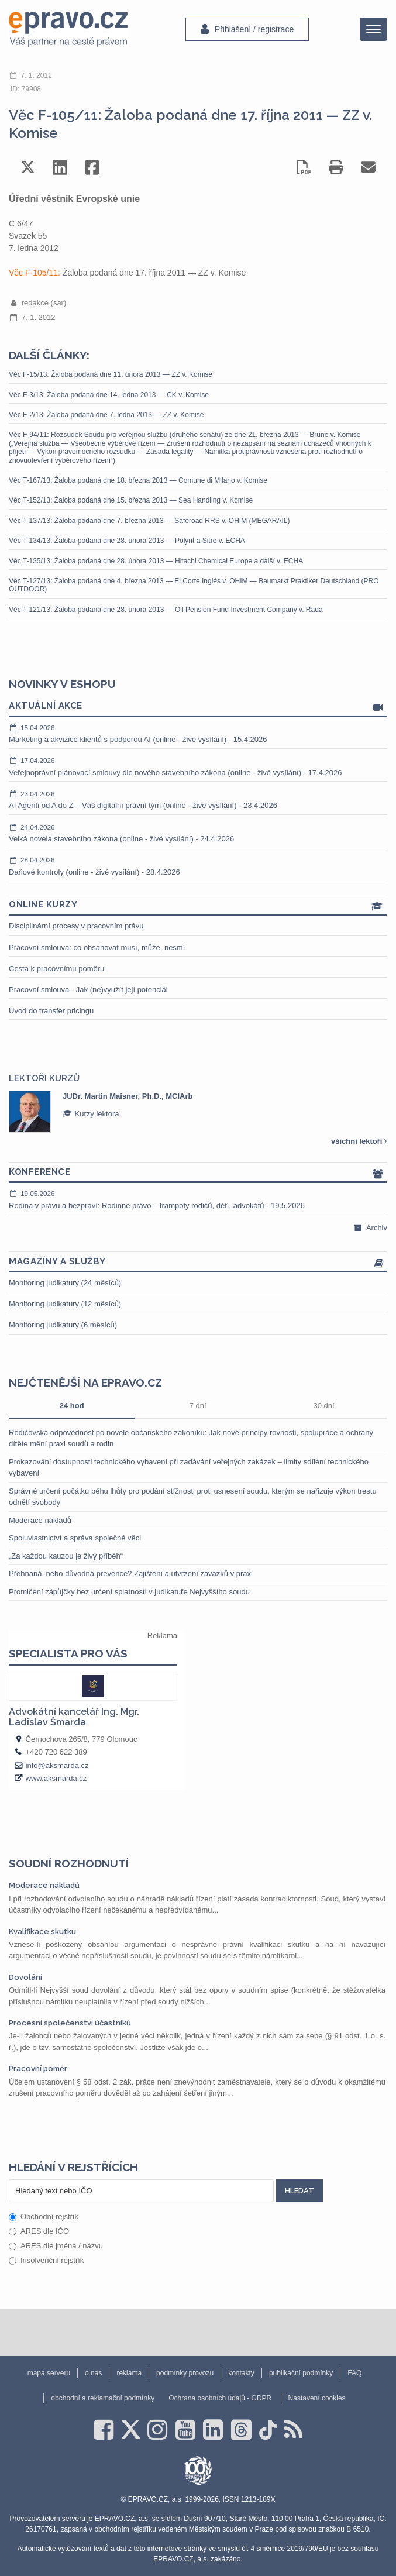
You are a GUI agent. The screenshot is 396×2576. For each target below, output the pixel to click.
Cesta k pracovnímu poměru (56, 968)
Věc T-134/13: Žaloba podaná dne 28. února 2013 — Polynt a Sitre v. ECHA (127, 540)
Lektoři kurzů (44, 1078)
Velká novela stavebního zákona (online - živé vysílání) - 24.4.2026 (198, 833)
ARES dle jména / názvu (56, 2245)
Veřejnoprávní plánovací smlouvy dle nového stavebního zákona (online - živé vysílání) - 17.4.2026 (198, 766)
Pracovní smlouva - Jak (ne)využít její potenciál (88, 989)
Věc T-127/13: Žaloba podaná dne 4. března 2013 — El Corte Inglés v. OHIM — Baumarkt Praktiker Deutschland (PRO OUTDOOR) (194, 585)
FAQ (354, 2373)
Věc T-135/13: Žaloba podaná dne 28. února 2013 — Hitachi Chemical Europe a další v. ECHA (156, 561)
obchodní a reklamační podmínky (102, 2398)
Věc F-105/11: (36, 272)
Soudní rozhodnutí (69, 1863)
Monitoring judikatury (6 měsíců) (63, 1324)
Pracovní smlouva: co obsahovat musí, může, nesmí (97, 947)
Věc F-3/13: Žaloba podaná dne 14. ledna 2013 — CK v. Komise (109, 395)
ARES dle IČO (39, 2231)
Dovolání (25, 1977)
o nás (93, 2373)
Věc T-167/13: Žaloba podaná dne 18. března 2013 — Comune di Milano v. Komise (138, 480)
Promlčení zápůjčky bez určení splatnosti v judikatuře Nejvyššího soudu (129, 1591)
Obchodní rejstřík (43, 2216)
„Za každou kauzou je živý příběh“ (66, 1556)
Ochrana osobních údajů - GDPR (219, 2398)
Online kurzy (198, 905)
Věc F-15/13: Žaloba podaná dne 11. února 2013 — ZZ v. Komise (110, 374)
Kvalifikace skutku (42, 1931)
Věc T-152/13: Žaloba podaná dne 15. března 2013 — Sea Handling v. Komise (131, 500)
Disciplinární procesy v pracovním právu (76, 925)
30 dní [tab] (324, 1405)
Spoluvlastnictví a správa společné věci (75, 1537)
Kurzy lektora (91, 1113)
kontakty (241, 2373)
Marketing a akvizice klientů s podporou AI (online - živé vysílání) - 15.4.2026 (198, 733)
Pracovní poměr (38, 2068)
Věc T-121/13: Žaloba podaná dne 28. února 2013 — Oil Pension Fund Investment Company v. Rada (166, 610)
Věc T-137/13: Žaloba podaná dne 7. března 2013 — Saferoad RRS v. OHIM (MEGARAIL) (149, 521)
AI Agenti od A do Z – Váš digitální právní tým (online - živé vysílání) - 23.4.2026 (198, 799)
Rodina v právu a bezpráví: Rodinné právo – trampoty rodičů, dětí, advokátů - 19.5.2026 (198, 1199)
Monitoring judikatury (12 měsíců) (65, 1303)
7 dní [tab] (198, 1405)
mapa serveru (48, 2373)
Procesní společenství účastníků (70, 2022)
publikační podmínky (301, 2373)
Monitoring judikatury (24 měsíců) (65, 1282)
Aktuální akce (198, 706)
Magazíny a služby (198, 1262)
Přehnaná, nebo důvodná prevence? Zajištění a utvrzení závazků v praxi (131, 1573)
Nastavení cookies (317, 2398)
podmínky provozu (185, 2373)
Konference (198, 1173)
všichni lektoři (359, 1141)
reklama (129, 2373)
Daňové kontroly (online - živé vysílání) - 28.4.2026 (198, 865)
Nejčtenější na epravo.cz (85, 1382)
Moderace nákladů (40, 1520)
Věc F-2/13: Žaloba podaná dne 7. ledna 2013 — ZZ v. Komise (106, 415)
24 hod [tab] (72, 1405)
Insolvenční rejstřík (46, 2260)
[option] (198, 1112)
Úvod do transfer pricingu (51, 1010)
